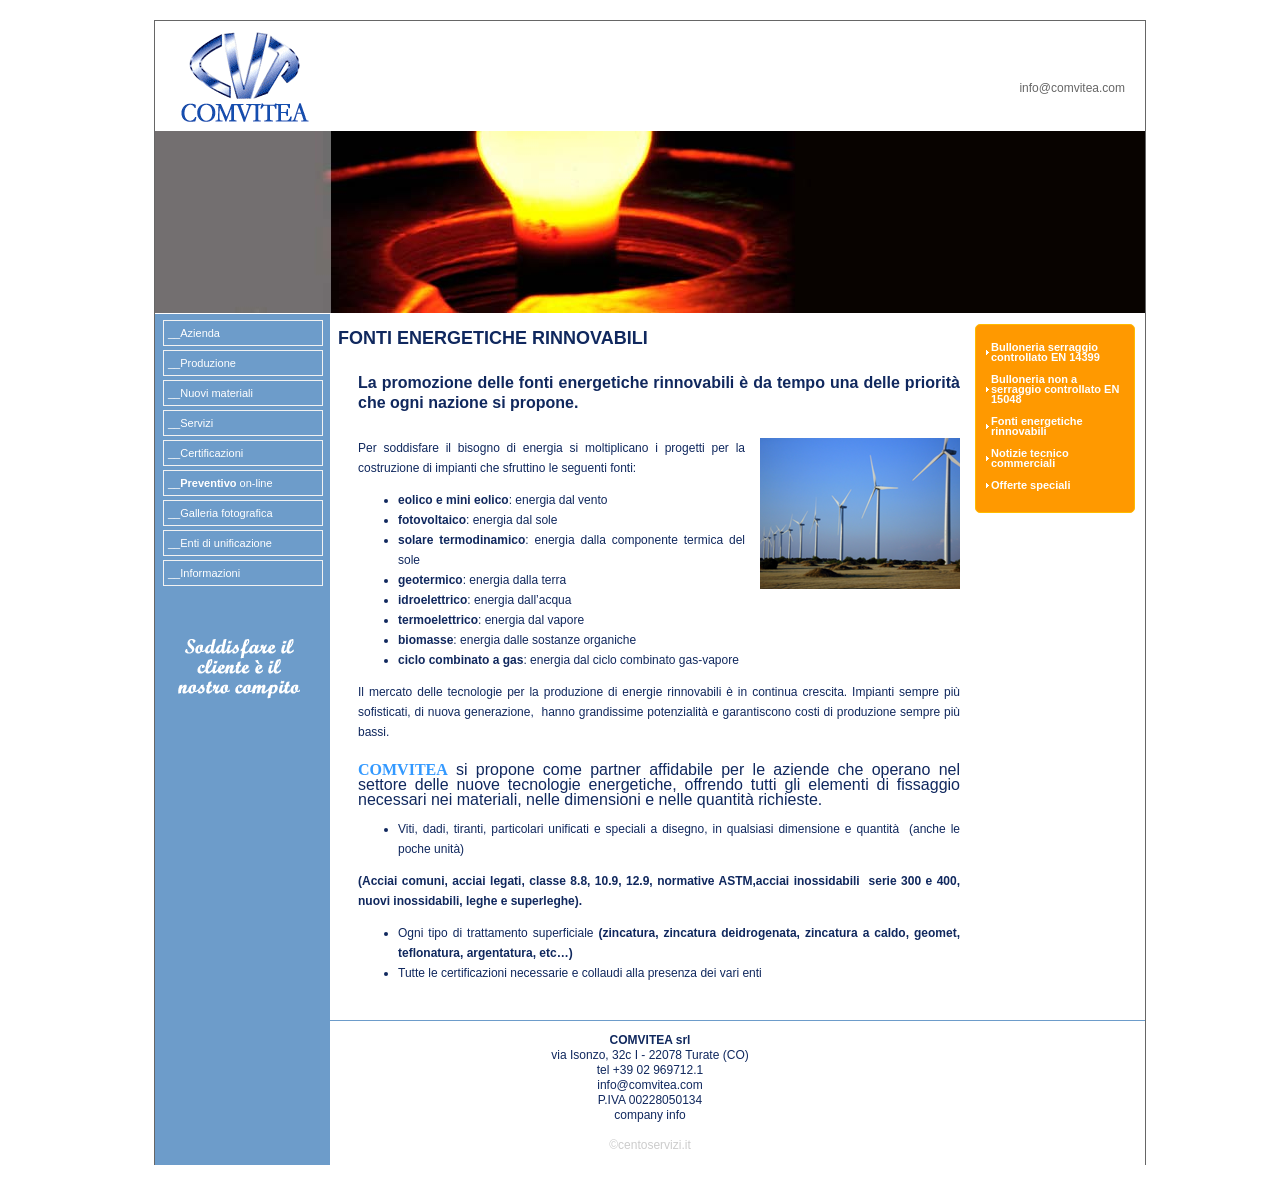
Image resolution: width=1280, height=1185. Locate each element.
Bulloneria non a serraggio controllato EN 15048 (1055, 389)
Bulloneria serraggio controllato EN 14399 (1045, 352)
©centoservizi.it (650, 1145)
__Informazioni (204, 573)
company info (649, 1115)
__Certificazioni (205, 453)
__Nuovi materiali (210, 393)
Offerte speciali (1030, 485)
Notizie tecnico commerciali (1030, 458)
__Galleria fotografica (220, 513)
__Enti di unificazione (220, 543)
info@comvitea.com (1072, 88)
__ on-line (220, 483)
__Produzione (202, 363)
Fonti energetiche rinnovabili (1037, 426)
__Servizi (190, 423)
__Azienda (194, 333)
